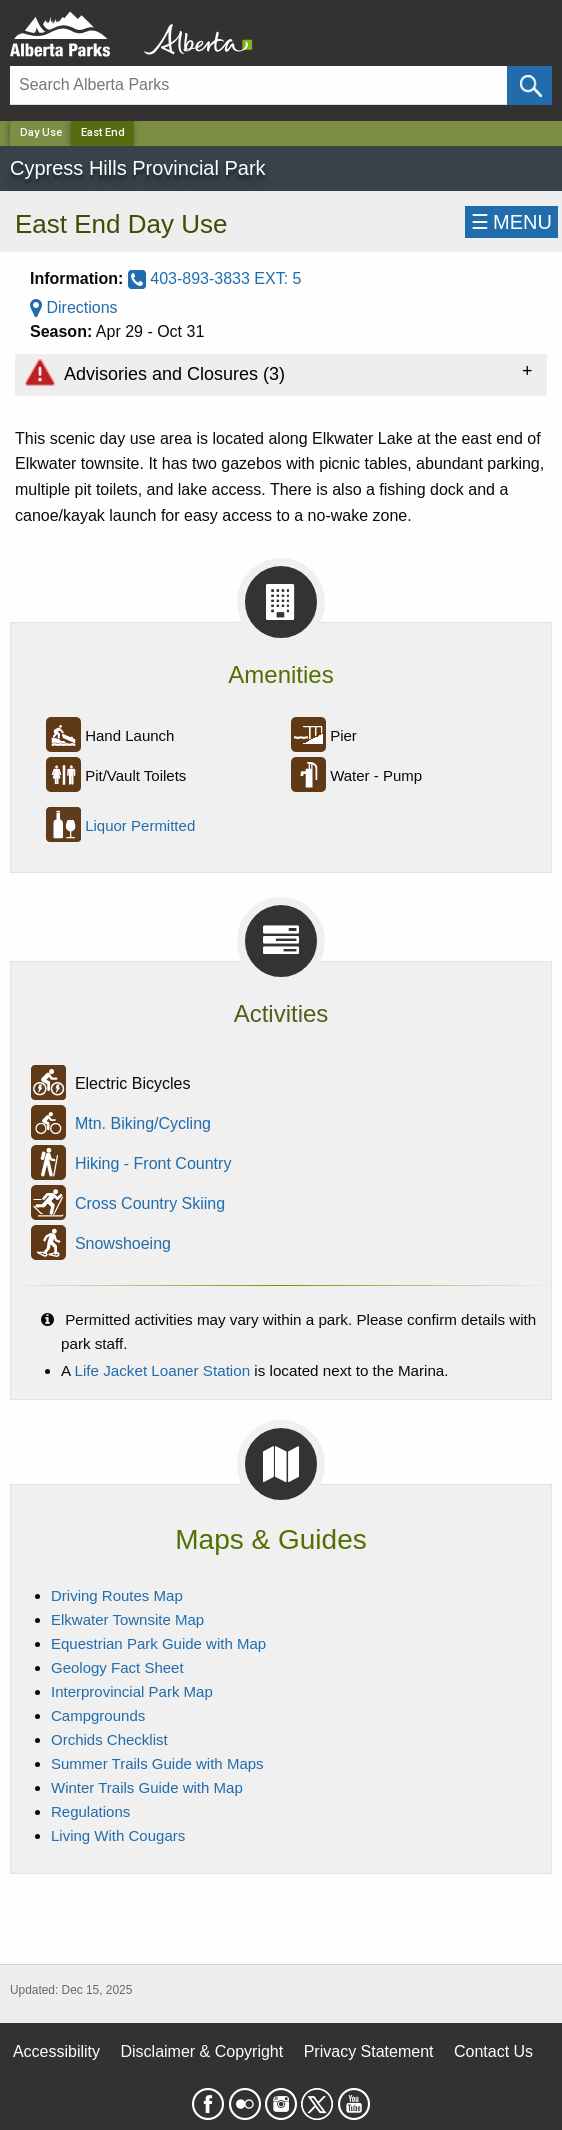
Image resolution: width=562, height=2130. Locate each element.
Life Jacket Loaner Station (163, 1370)
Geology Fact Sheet (117, 1667)
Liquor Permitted (140, 825)
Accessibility (56, 2051)
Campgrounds (98, 1715)
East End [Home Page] (103, 132)
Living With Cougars (118, 1835)
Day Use (41, 132)
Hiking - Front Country (153, 1164)
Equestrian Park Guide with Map (158, 1643)
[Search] (258, 85)
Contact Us (493, 2051)
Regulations (90, 1811)
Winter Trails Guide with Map (147, 1787)
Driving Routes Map (117, 1595)
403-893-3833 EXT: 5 (215, 278)
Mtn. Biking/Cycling (143, 1124)
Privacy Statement (369, 2051)
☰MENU (511, 222)
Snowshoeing (123, 1244)
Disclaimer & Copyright (202, 2051)
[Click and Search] (529, 85)
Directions (74, 307)
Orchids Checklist (109, 1739)
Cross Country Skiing (150, 1204)
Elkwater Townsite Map (127, 1619)
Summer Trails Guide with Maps (157, 1763)
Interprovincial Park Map (132, 1691)
